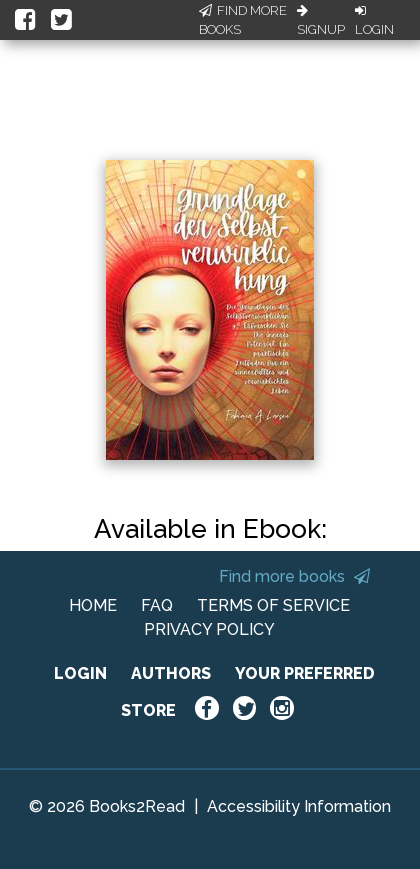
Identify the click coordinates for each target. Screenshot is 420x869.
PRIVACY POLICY (209, 629)
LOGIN (80, 673)
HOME (93, 605)
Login (374, 21)
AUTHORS (171, 673)
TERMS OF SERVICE (273, 605)
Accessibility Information (299, 806)
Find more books (294, 576)
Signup (321, 21)
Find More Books (243, 20)
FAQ (157, 605)
